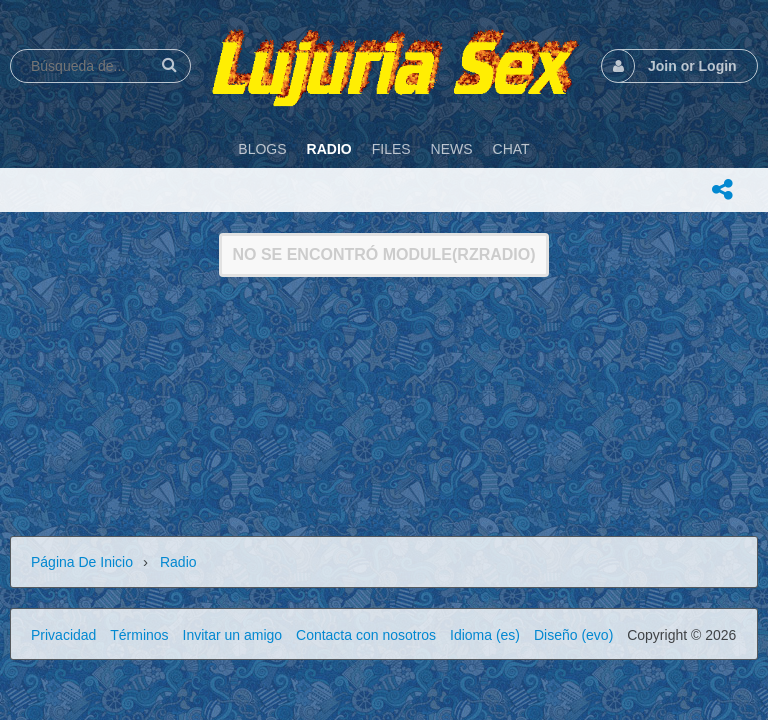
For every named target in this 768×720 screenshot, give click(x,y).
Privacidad (63, 635)
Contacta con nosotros (366, 635)
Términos (139, 635)
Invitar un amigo (233, 635)
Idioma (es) (485, 635)
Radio (178, 562)
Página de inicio (82, 562)
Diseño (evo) (573, 635)
